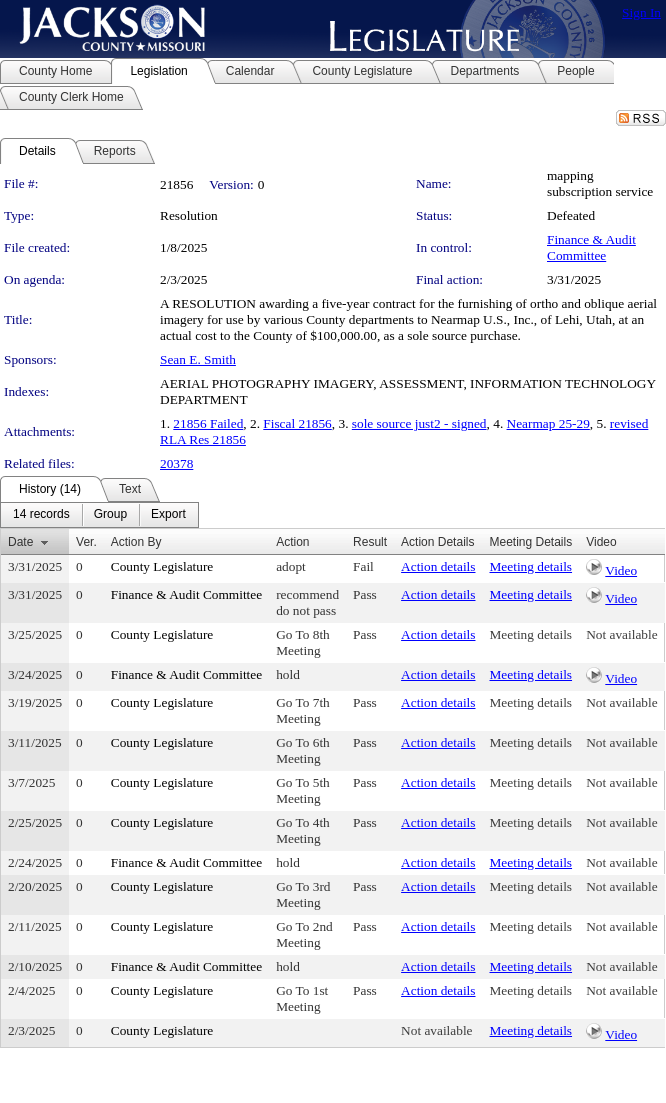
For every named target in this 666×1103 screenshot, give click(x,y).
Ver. (86, 542)
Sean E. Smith (198, 359)
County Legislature (162, 566)
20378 (176, 463)
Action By (136, 542)
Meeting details (531, 566)
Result (370, 542)
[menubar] (99, 515)
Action (292, 542)
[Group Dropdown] (110, 515)
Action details (438, 566)
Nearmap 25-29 (548, 423)
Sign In (641, 12)
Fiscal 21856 (297, 423)
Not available (621, 634)
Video (621, 570)
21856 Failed (208, 423)
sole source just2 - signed (419, 423)
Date (20, 542)
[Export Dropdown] (168, 515)
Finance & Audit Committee (591, 247)
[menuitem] (41, 515)
